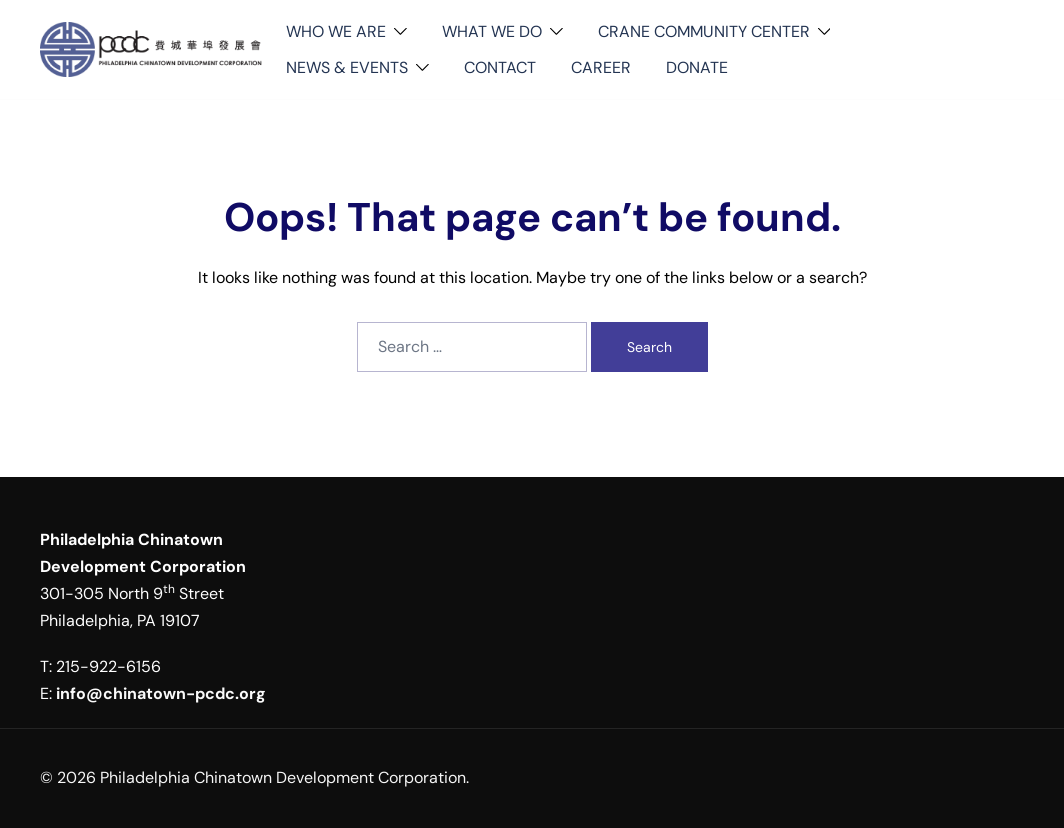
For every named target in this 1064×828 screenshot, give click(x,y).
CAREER (601, 67)
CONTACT (500, 67)
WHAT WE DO (492, 31)
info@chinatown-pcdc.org (161, 693)
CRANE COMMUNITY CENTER (704, 31)
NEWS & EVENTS (347, 67)
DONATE (697, 67)
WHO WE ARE (336, 31)
